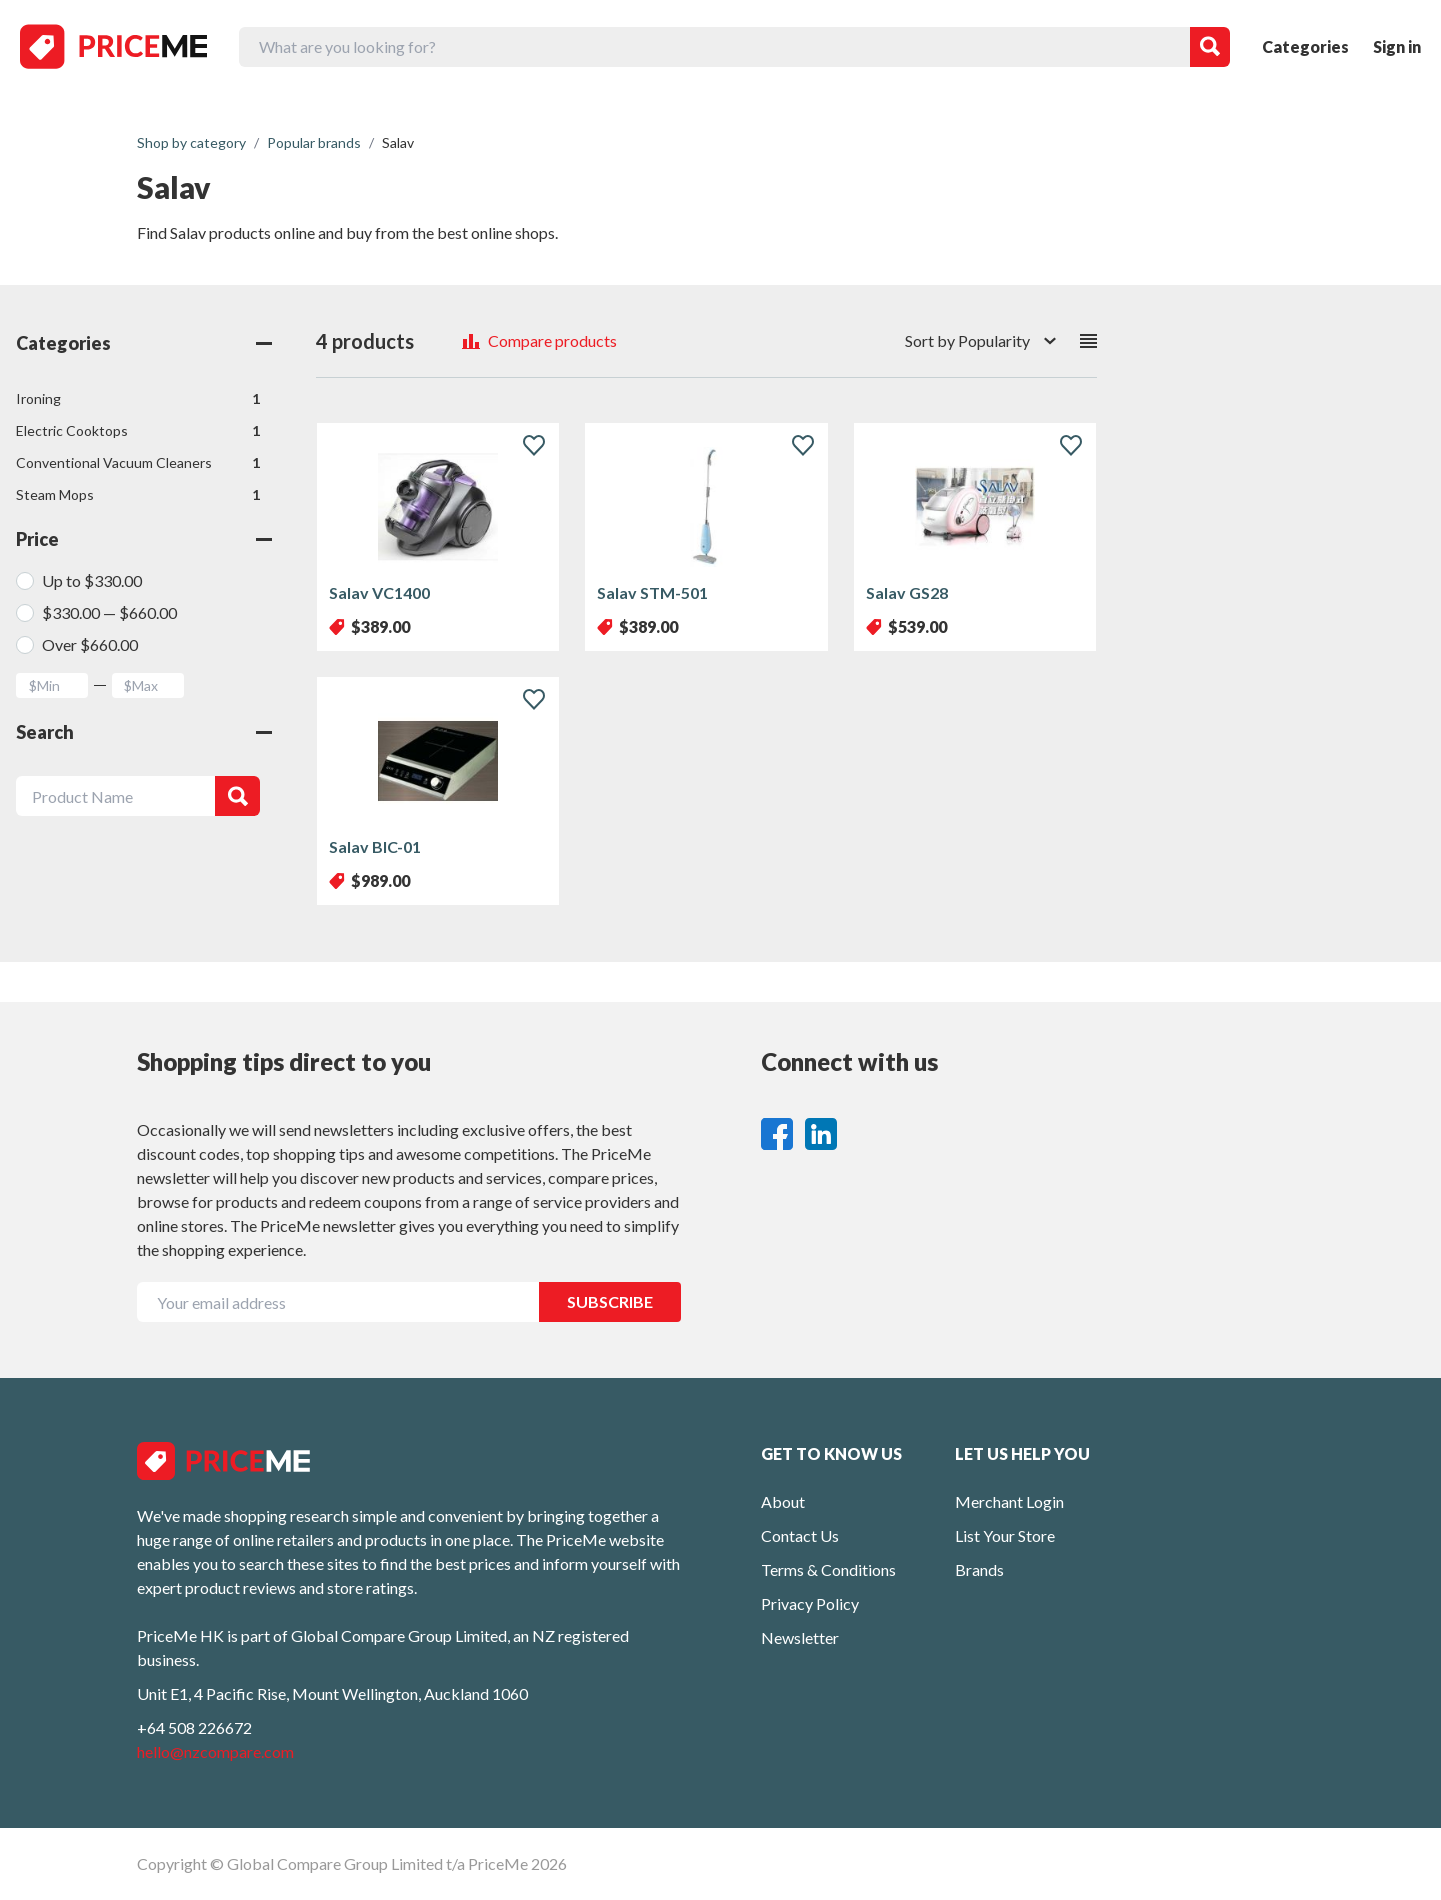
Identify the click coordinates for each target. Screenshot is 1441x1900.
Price (144, 539)
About (783, 1501)
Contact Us (800, 1535)
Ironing (138, 399)
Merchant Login (1009, 1501)
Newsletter (800, 1637)
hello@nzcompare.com (215, 1751)
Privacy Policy (810, 1603)
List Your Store (1005, 1535)
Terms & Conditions (828, 1569)
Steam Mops (138, 495)
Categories (1305, 46)
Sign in (1397, 46)
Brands (979, 1569)
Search (144, 732)
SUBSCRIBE (610, 1301)
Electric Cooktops (138, 431)
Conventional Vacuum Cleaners (138, 463)
